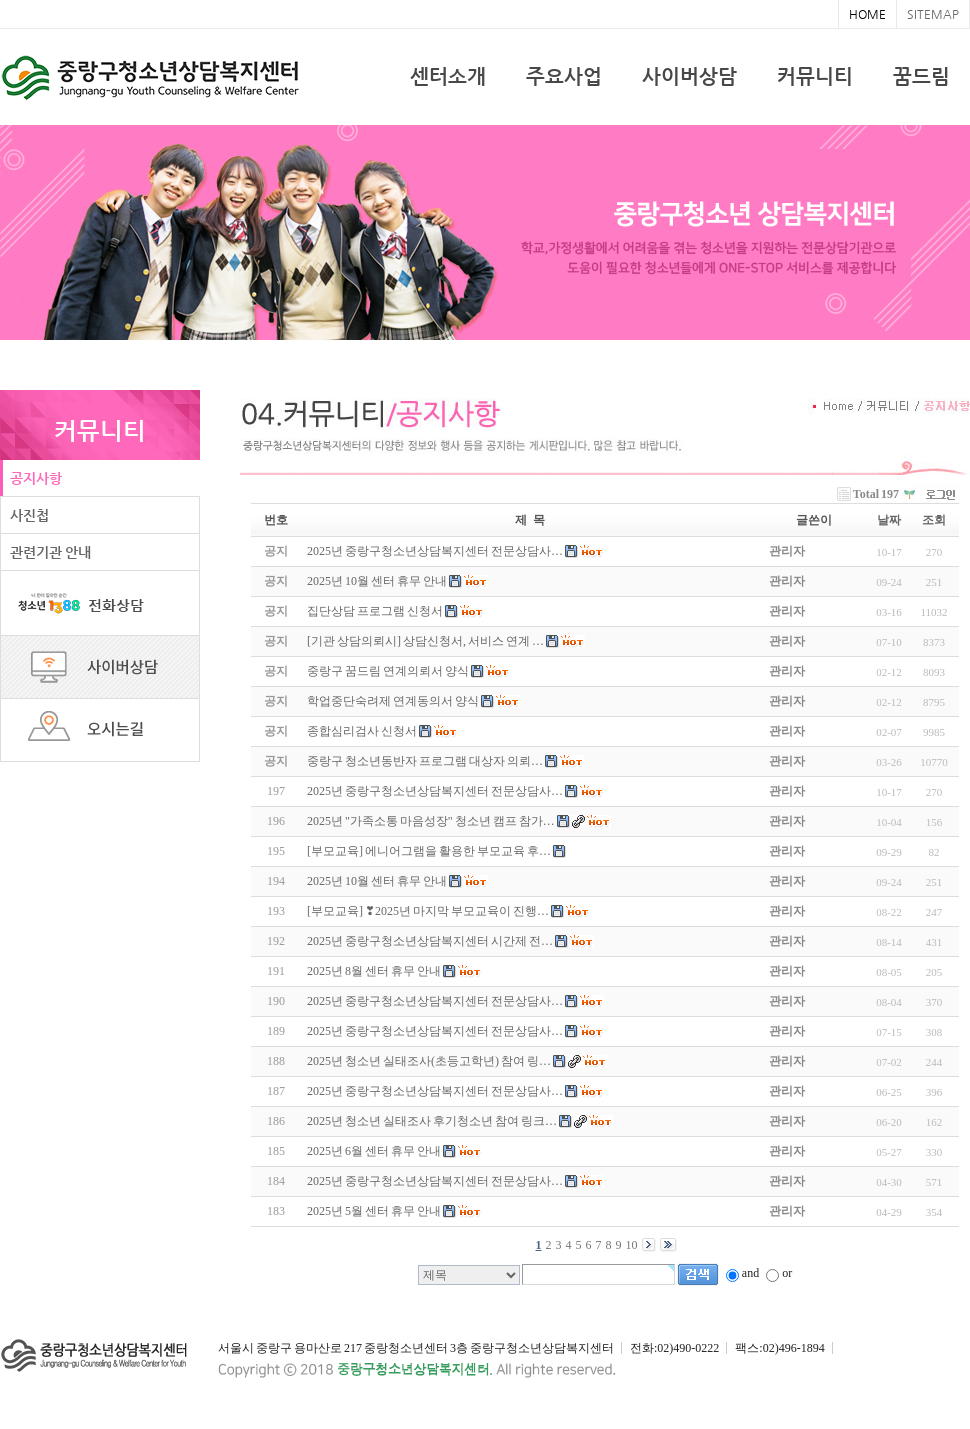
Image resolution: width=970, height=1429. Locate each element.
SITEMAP (933, 14)
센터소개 (448, 76)
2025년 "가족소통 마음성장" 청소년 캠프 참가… (431, 821)
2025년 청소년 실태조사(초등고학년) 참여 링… (429, 1061)
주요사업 (564, 76)
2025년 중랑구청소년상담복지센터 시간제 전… (430, 941)
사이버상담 (689, 76)
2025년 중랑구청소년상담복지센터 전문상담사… (435, 791)
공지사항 (36, 478)
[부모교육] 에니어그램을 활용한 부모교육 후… (429, 851)
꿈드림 (921, 76)
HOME (867, 14)
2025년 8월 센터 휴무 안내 (374, 971)
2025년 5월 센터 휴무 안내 (374, 1211)
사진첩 (29, 515)
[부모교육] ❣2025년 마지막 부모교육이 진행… (428, 911)
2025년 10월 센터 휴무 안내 (377, 881)
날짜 (889, 520)
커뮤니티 (815, 76)
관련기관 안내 (50, 552)
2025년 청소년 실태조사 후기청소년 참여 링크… (432, 1121)
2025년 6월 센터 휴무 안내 (374, 1151)
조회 (934, 520)
